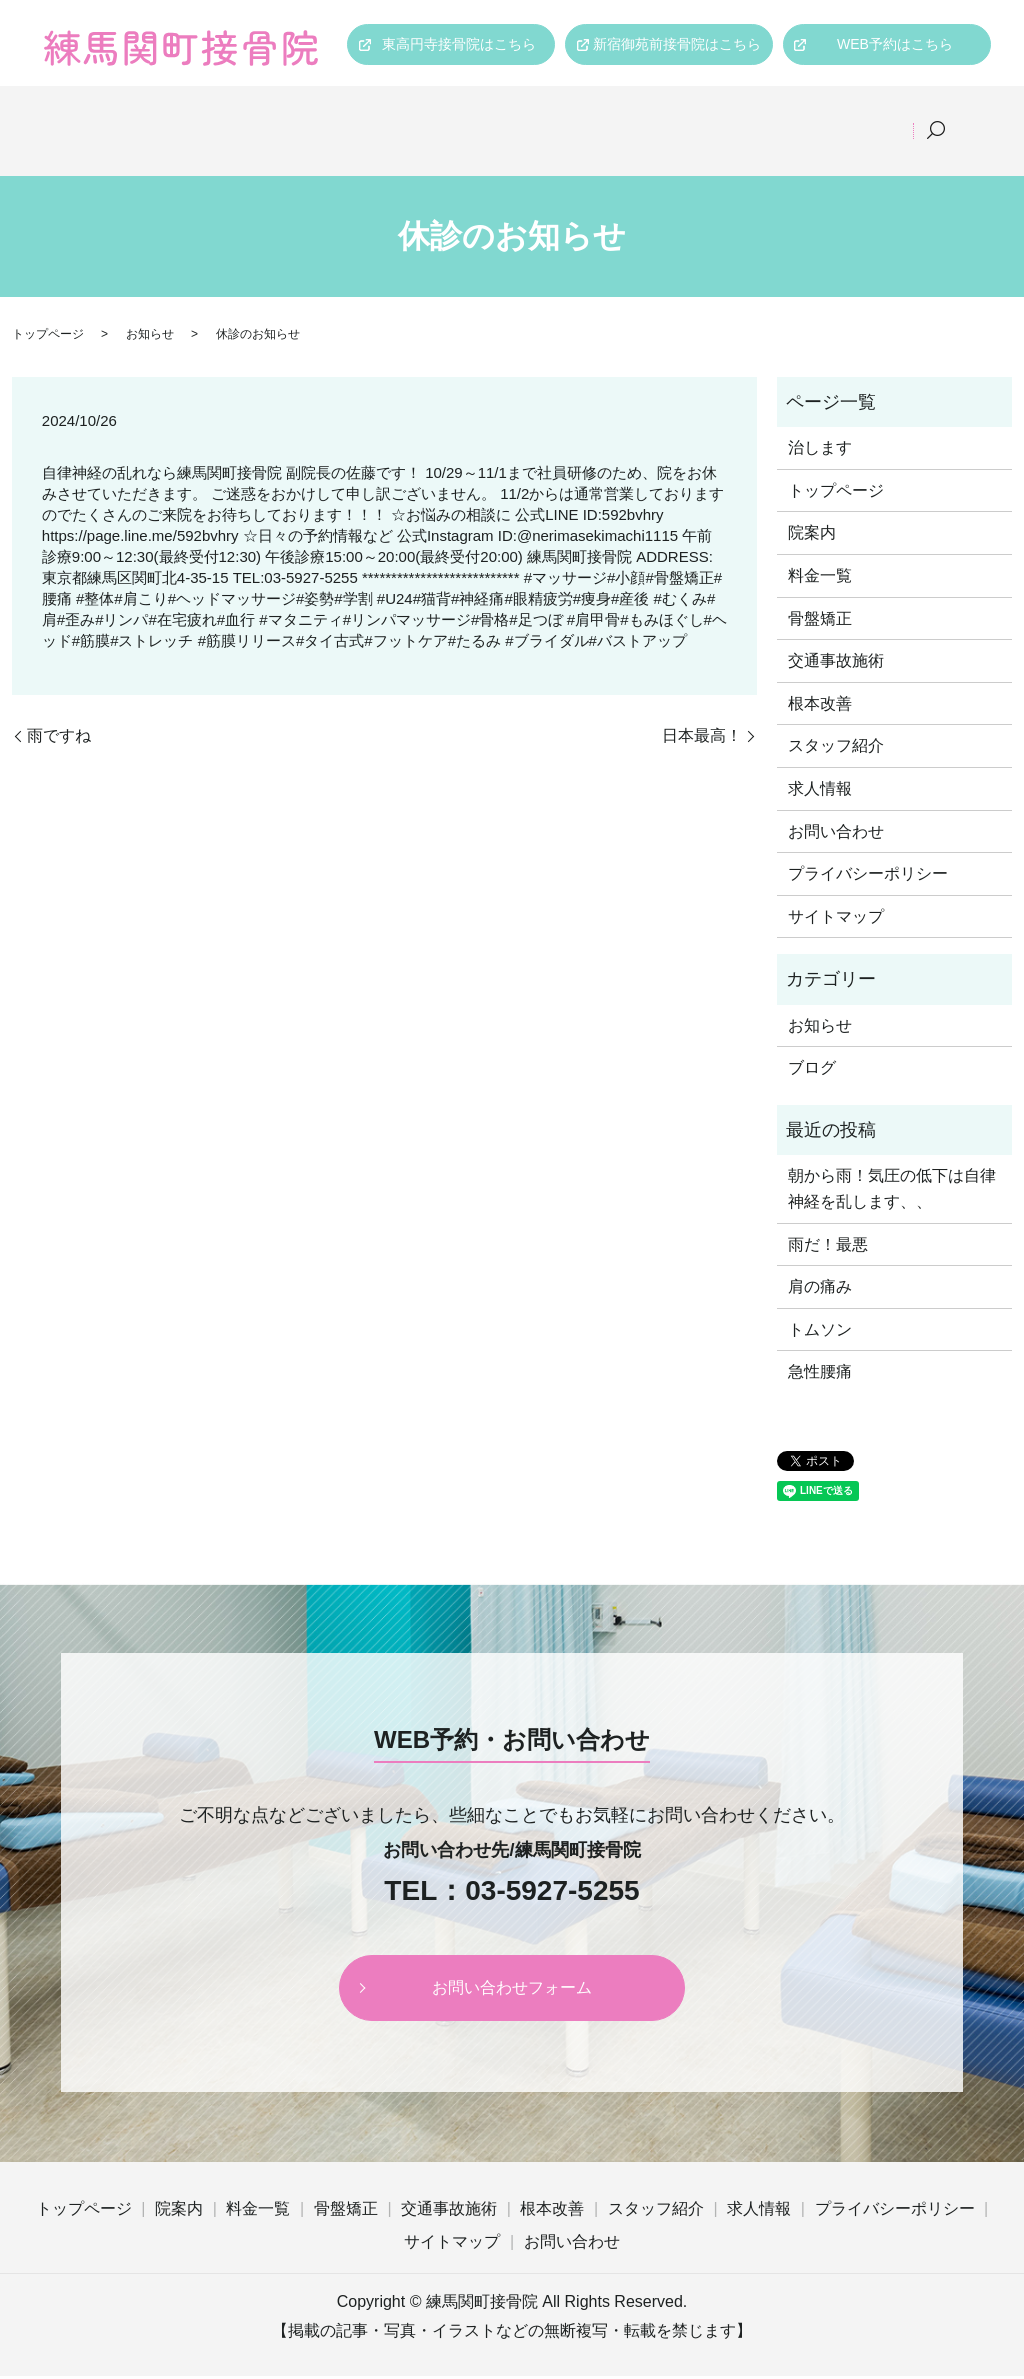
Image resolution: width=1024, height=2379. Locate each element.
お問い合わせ (836, 834)
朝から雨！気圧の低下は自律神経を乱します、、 (892, 1192)
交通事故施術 (539, 116)
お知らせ (150, 338)
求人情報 (893, 116)
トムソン (820, 1332)
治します (820, 451)
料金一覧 (317, 116)
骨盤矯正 (421, 116)
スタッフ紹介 (775, 116)
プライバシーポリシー (868, 877)
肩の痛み (820, 1290)
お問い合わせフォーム (512, 1990)
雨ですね (59, 738)
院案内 (220, 116)
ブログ (812, 1071)
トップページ (109, 116)
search (67, 148)
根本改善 (657, 116)
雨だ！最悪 (828, 1247)
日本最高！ (702, 738)
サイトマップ (836, 920)
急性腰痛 (820, 1375)
